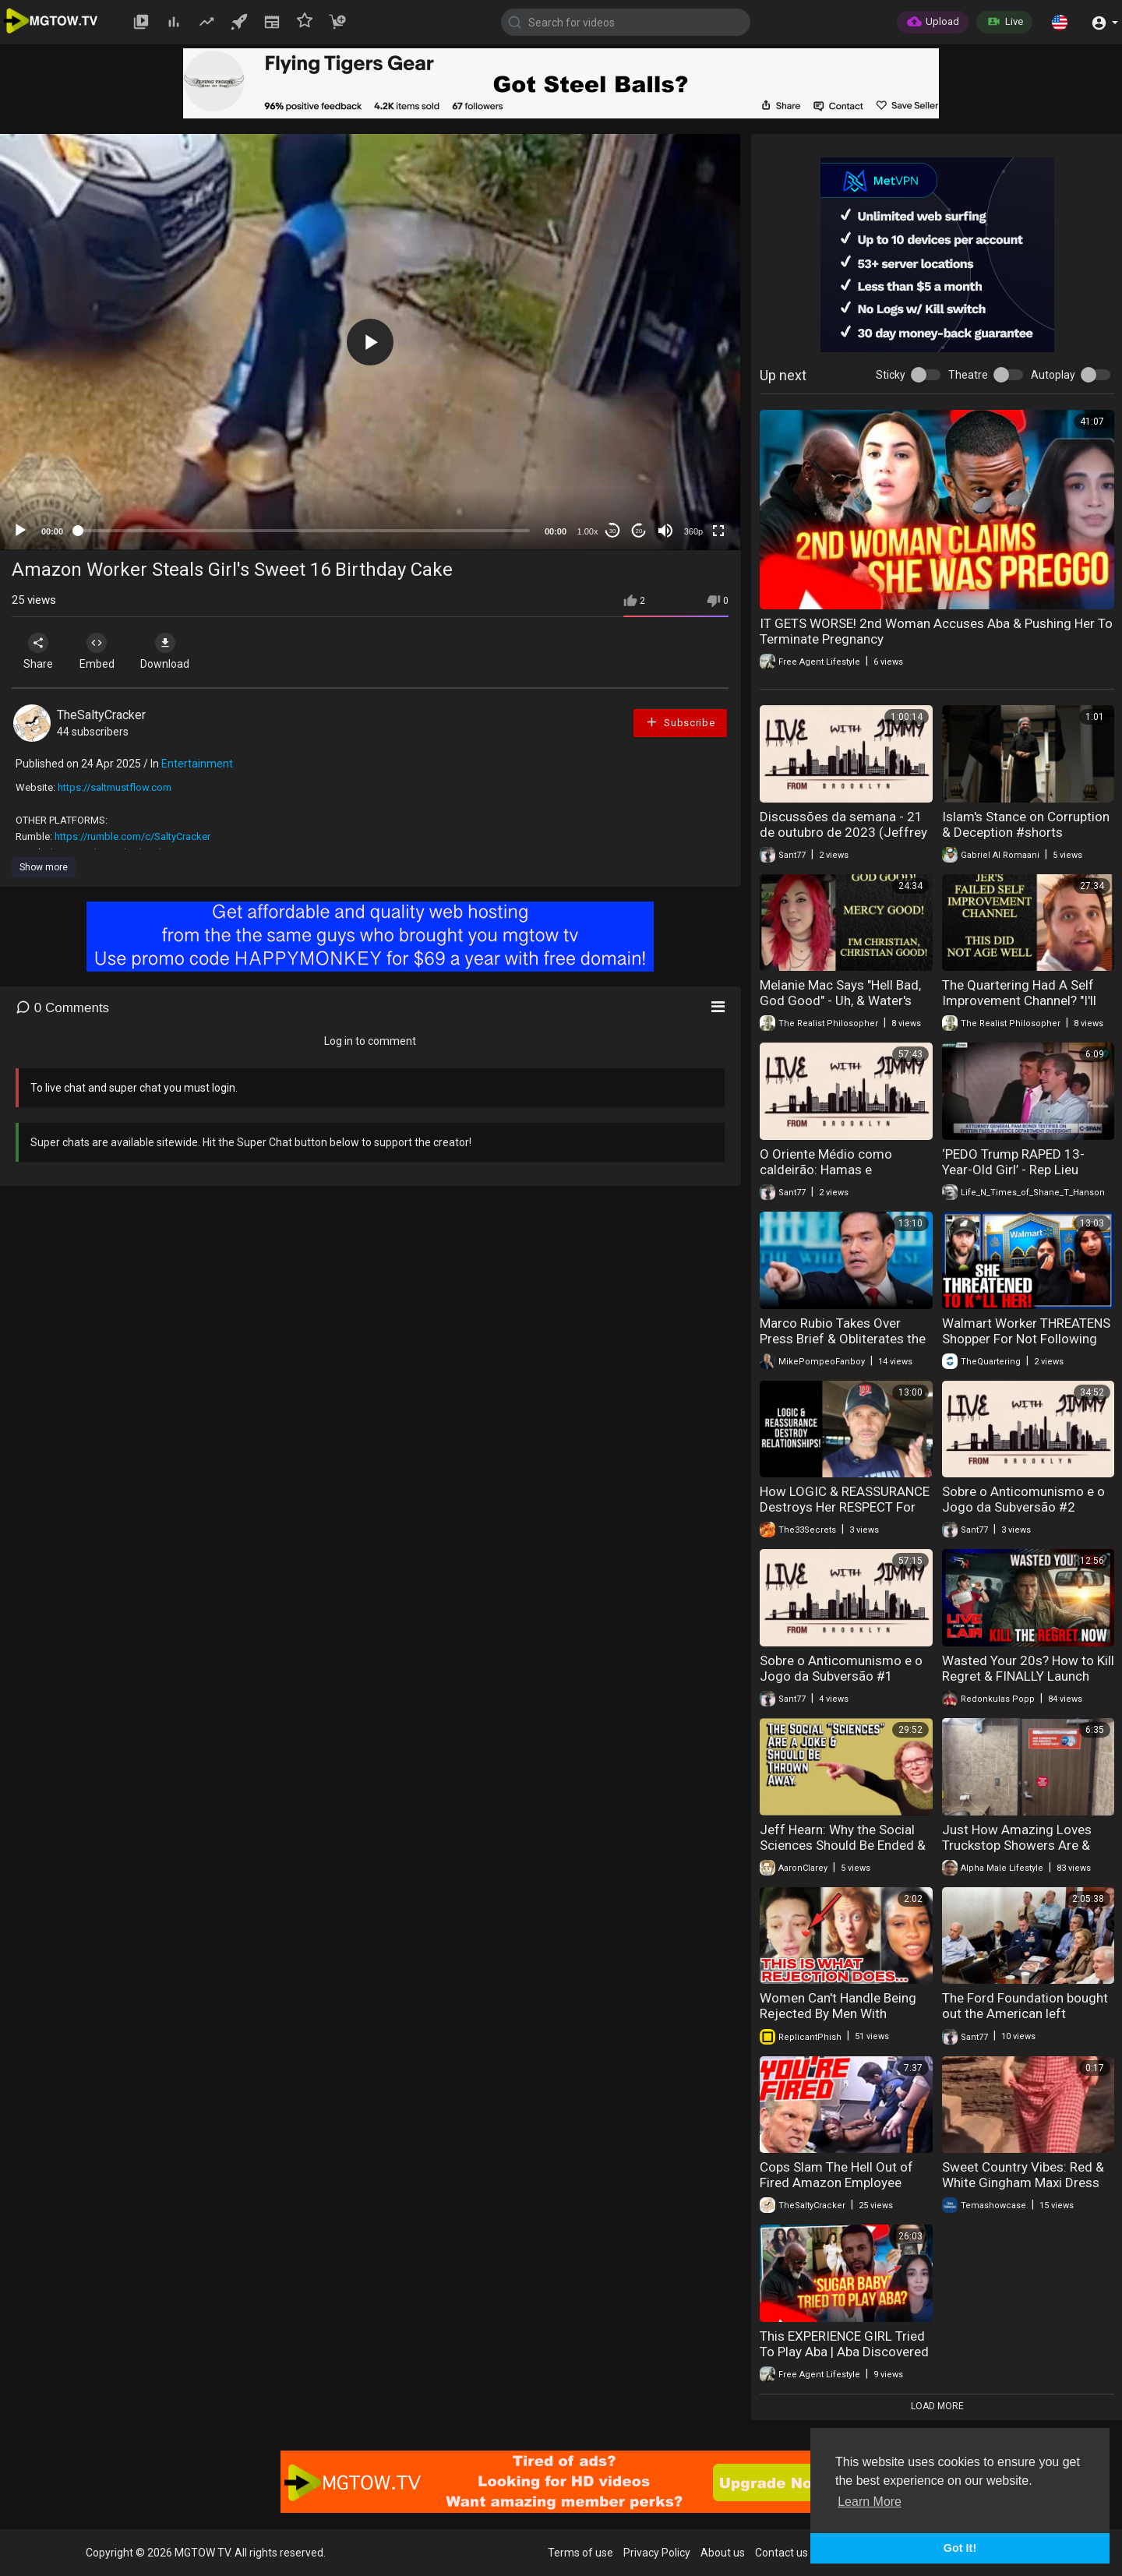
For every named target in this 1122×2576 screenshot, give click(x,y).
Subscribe (680, 722)
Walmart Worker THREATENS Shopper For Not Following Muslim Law (1026, 1338)
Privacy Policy (656, 2552)
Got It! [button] (960, 2548)
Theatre (968, 375)
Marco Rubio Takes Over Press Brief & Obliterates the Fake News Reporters (843, 1338)
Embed (103, 651)
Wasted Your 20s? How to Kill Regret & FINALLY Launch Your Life (1028, 1676)
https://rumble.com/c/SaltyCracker (132, 836)
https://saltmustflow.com (114, 787)
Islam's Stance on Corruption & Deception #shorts (1026, 824)
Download (175, 651)
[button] (1059, 22)
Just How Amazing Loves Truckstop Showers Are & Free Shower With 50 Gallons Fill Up (1026, 1853)
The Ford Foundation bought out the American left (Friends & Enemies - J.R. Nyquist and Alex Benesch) (1025, 2021)
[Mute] (665, 530)
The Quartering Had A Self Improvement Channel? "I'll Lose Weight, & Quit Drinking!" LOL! (1028, 1008)
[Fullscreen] (718, 530)
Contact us (781, 2552)
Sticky (890, 375)
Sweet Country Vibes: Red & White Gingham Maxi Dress (1023, 2174)
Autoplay (1053, 375)
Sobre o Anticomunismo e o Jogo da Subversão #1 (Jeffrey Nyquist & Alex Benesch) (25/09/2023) (841, 1684)
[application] (370, 342)
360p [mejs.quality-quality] (693, 531)
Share (40, 651)
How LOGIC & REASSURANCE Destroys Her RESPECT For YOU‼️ (845, 1507)
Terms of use (580, 2552)
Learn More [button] (869, 2501)
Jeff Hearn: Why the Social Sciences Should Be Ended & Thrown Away (843, 1845)
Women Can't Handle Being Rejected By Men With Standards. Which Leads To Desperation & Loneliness (839, 2021)
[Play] (20, 530)
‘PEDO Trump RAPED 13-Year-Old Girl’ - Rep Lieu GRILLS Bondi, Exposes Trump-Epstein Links (1013, 1177)
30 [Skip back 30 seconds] (612, 531)
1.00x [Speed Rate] (587, 531)
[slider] (304, 530)
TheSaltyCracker (101, 715)
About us (722, 2552)
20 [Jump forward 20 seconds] (639, 531)
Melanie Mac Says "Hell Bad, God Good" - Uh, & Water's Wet (840, 1000)
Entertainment (197, 763)
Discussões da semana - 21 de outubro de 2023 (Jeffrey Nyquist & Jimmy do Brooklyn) (843, 840)
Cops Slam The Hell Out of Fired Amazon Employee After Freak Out (836, 2182)
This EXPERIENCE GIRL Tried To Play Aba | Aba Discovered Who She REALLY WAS (844, 2351)
